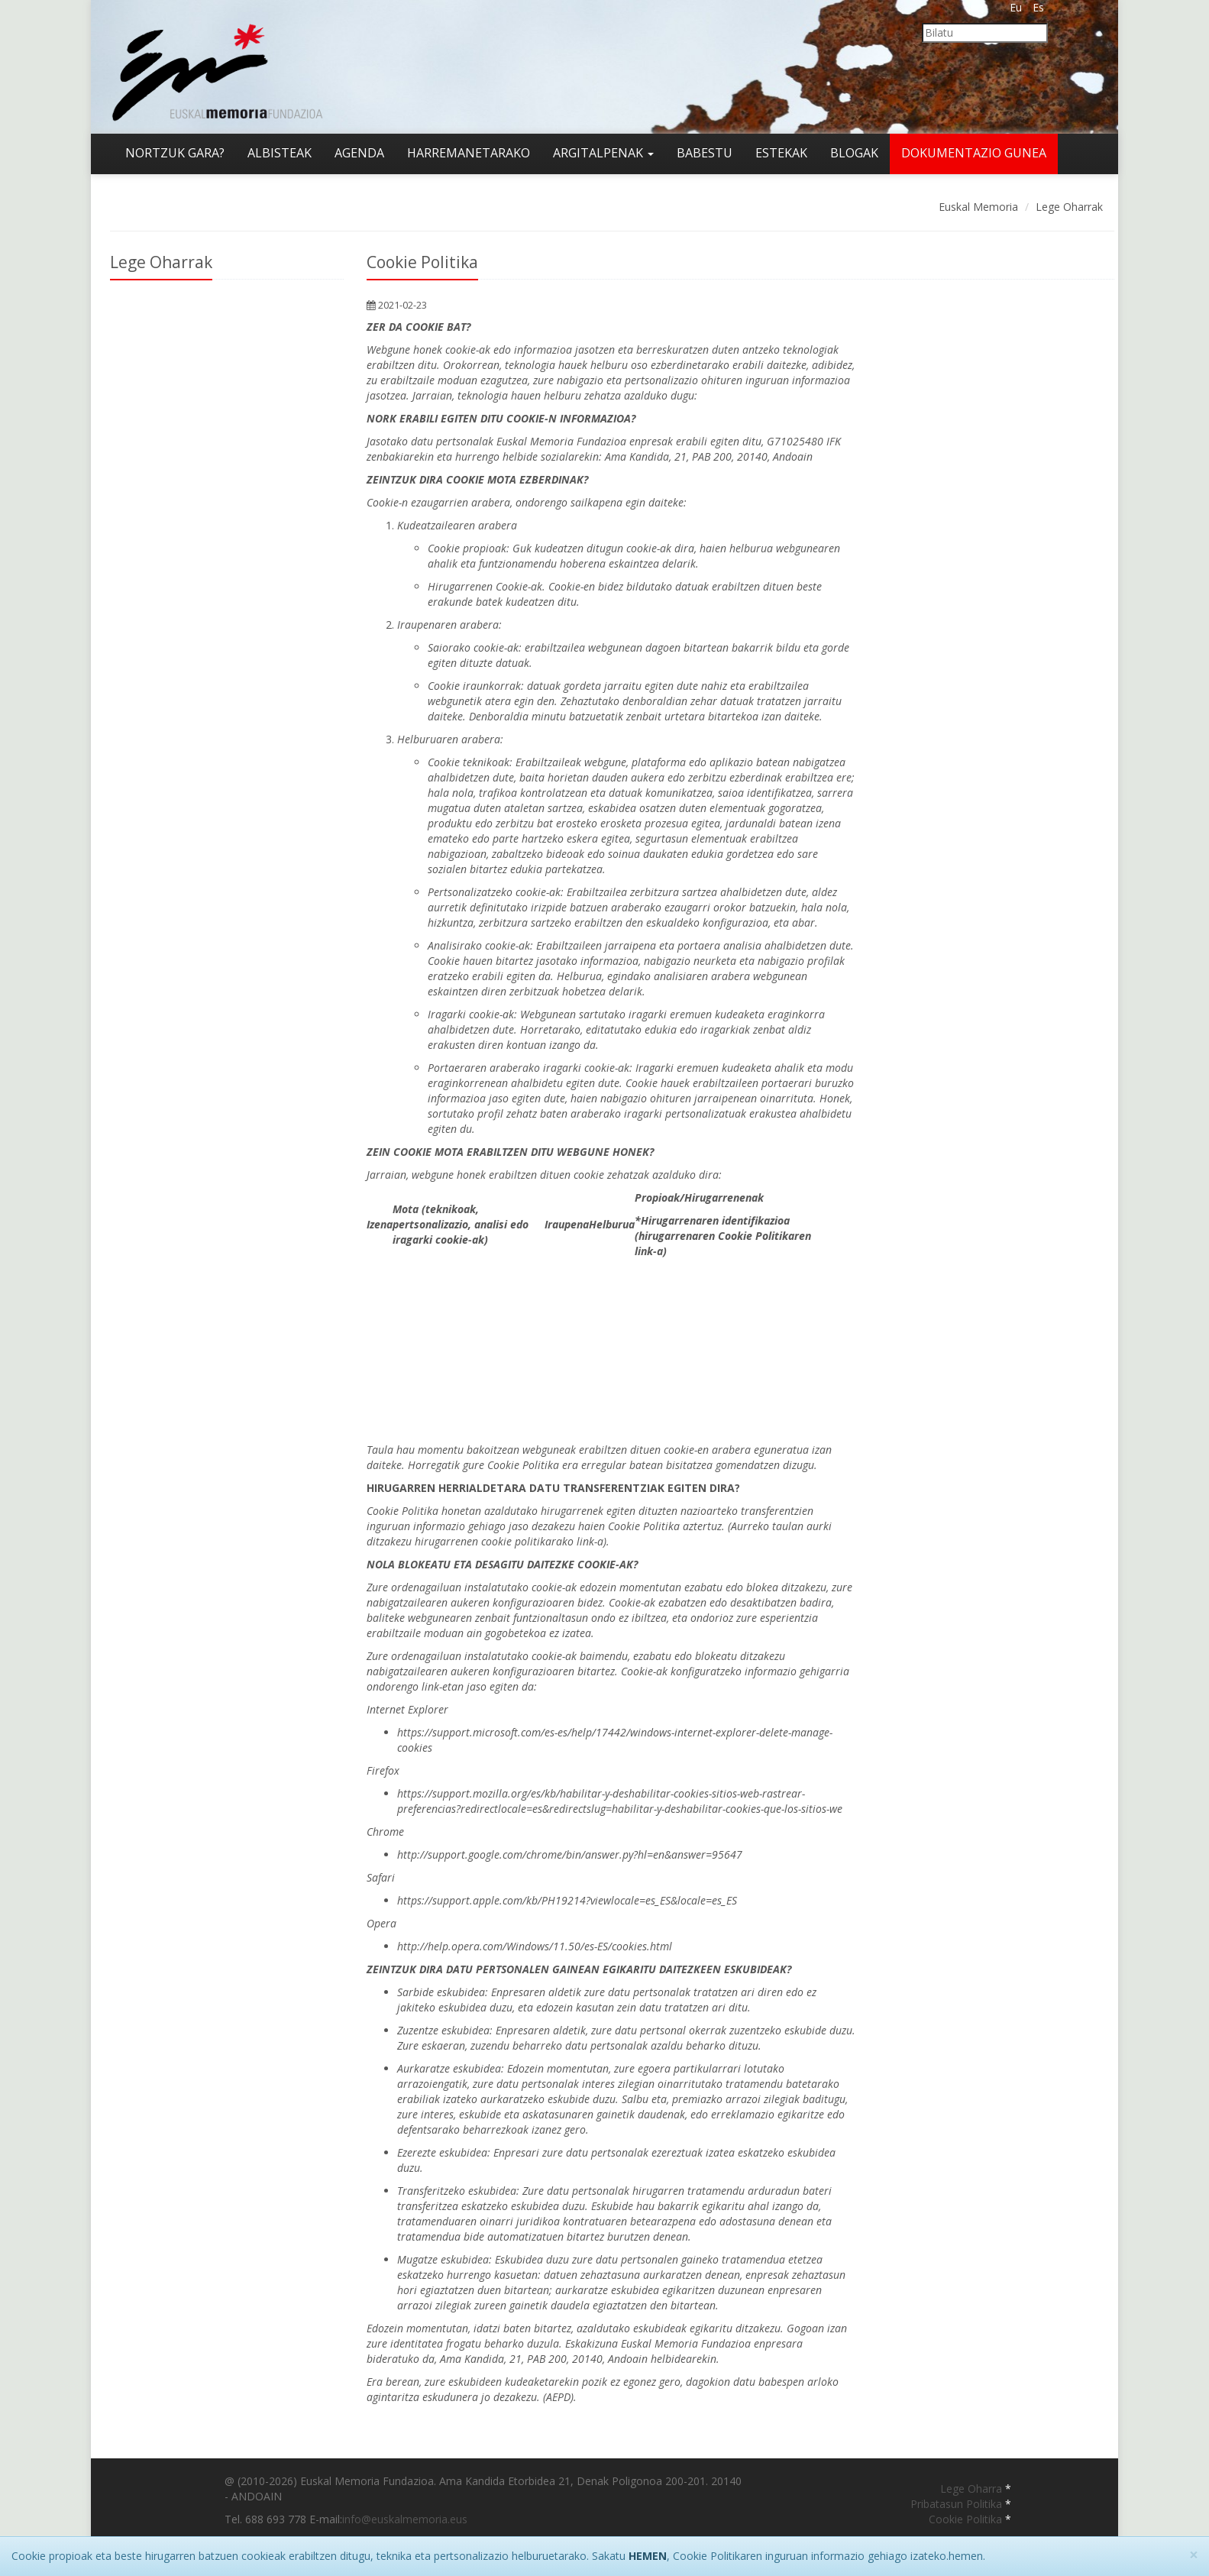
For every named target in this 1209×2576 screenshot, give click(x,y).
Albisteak (279, 152)
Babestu (704, 152)
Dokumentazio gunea (973, 152)
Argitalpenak (603, 152)
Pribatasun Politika (957, 2504)
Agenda (359, 152)
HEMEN (648, 2555)
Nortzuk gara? (175, 152)
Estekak (781, 152)
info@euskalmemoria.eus (404, 2519)
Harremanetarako (468, 152)
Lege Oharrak (1069, 206)
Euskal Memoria (978, 206)
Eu (1016, 7)
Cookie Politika (967, 2519)
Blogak (854, 152)
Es (1038, 7)
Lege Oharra (972, 2488)
